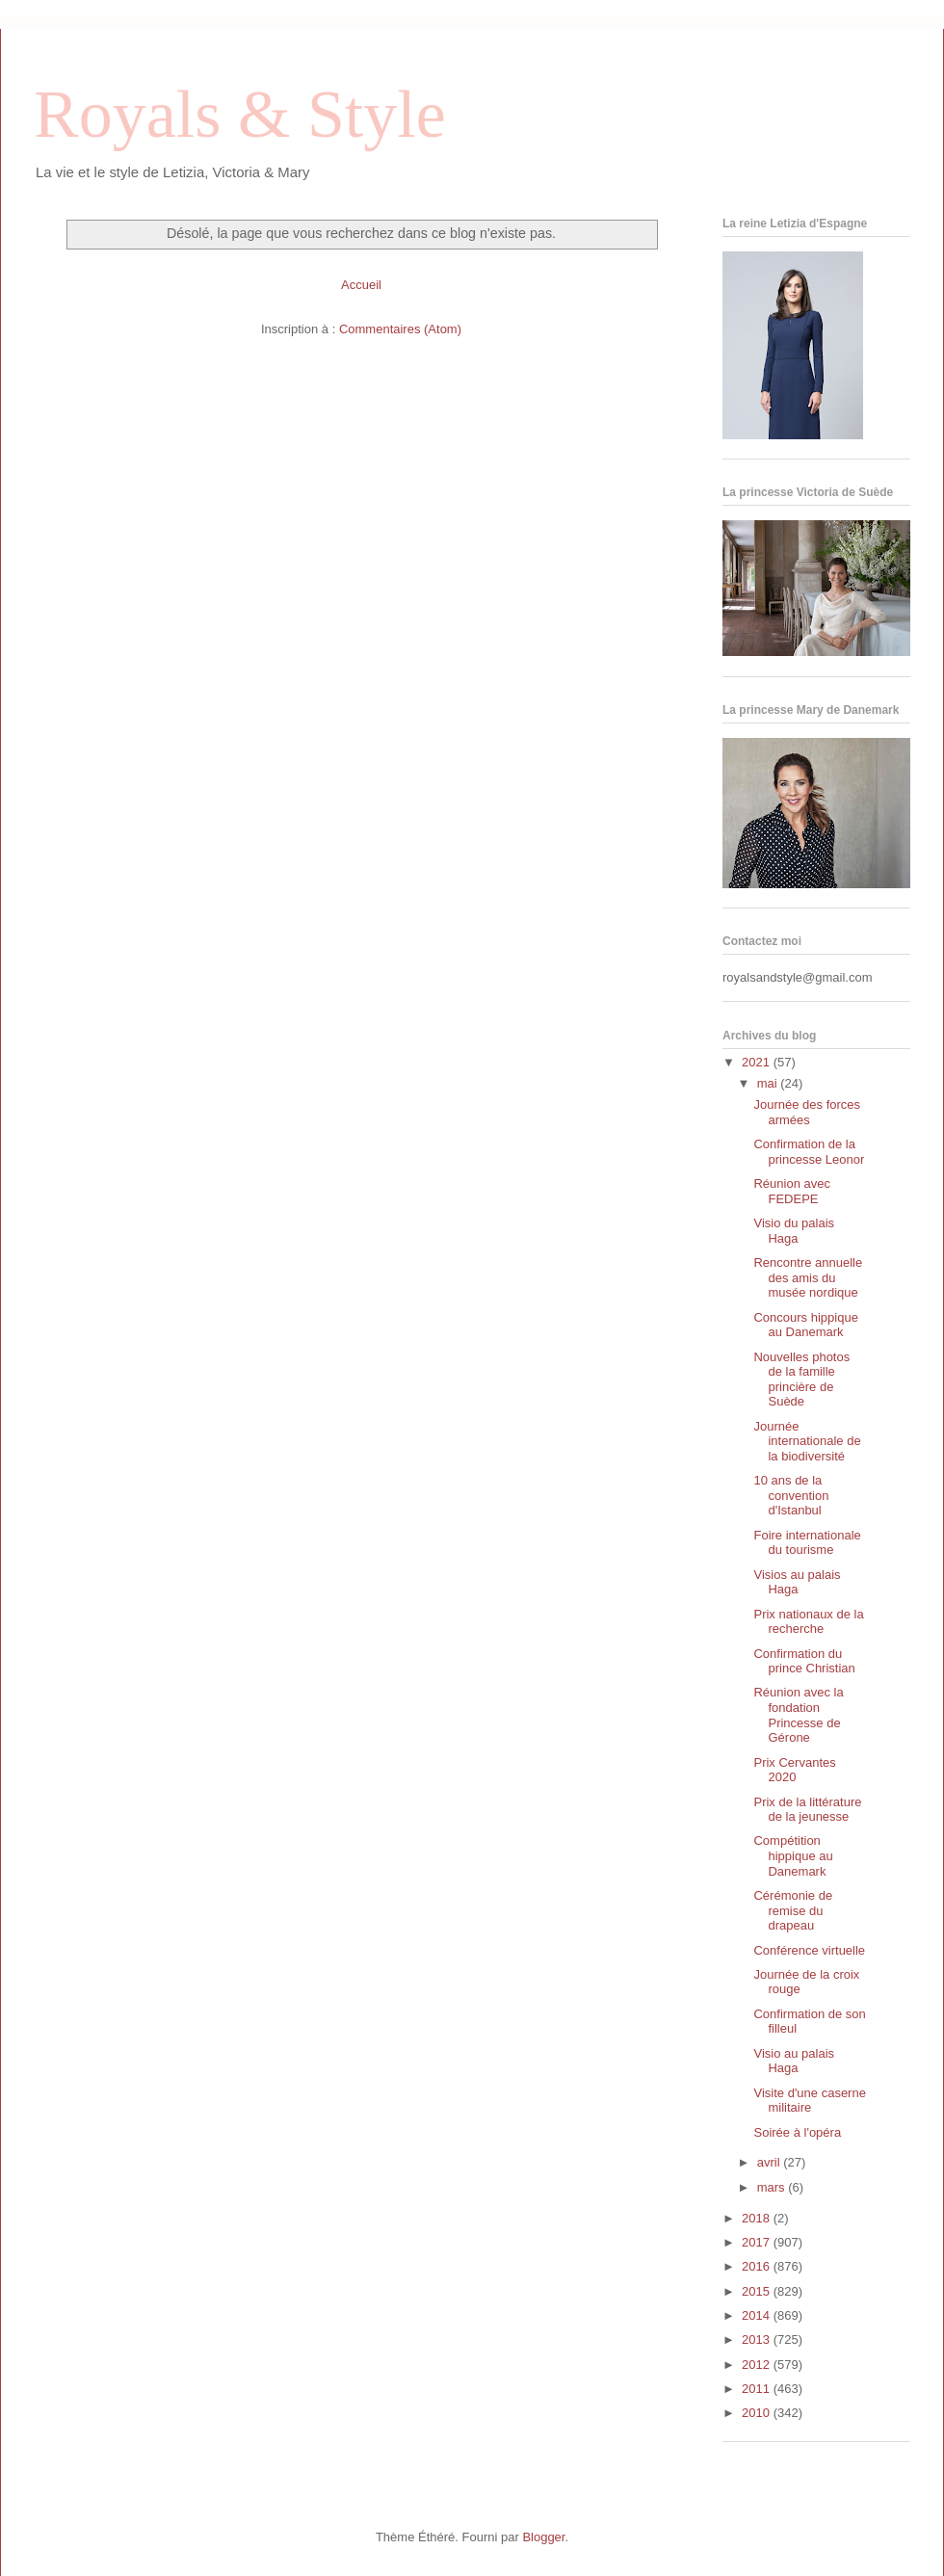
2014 (758, 2315)
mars (773, 2187)
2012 (758, 2364)
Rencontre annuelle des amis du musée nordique (807, 1277)
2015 (758, 2291)
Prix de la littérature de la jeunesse (807, 1810)
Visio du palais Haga (793, 1231)
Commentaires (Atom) (400, 329)
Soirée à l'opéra (797, 2132)
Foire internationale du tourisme (806, 1543)
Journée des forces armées (806, 1112)
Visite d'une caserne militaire (809, 2101)
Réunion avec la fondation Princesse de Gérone (798, 1715)
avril (770, 2162)
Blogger (543, 2537)
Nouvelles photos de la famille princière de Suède (801, 1379)
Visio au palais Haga (793, 2061)
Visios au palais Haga (796, 1582)
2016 (758, 2266)
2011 (758, 2388)
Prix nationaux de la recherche (808, 1622)
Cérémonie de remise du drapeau (792, 1910)
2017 (758, 2242)
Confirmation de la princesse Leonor (808, 1152)
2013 (758, 2339)
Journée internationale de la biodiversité (806, 1441)
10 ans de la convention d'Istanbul (790, 1495)
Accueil (361, 284)
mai (769, 1083)
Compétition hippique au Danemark (792, 1855)
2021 (758, 1062)
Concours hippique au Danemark (805, 1325)
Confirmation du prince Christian (803, 1661)
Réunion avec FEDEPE (791, 1191)
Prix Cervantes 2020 (794, 1770)
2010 (758, 2412)
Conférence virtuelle (809, 1950)
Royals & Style (240, 114)
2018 (758, 2218)
